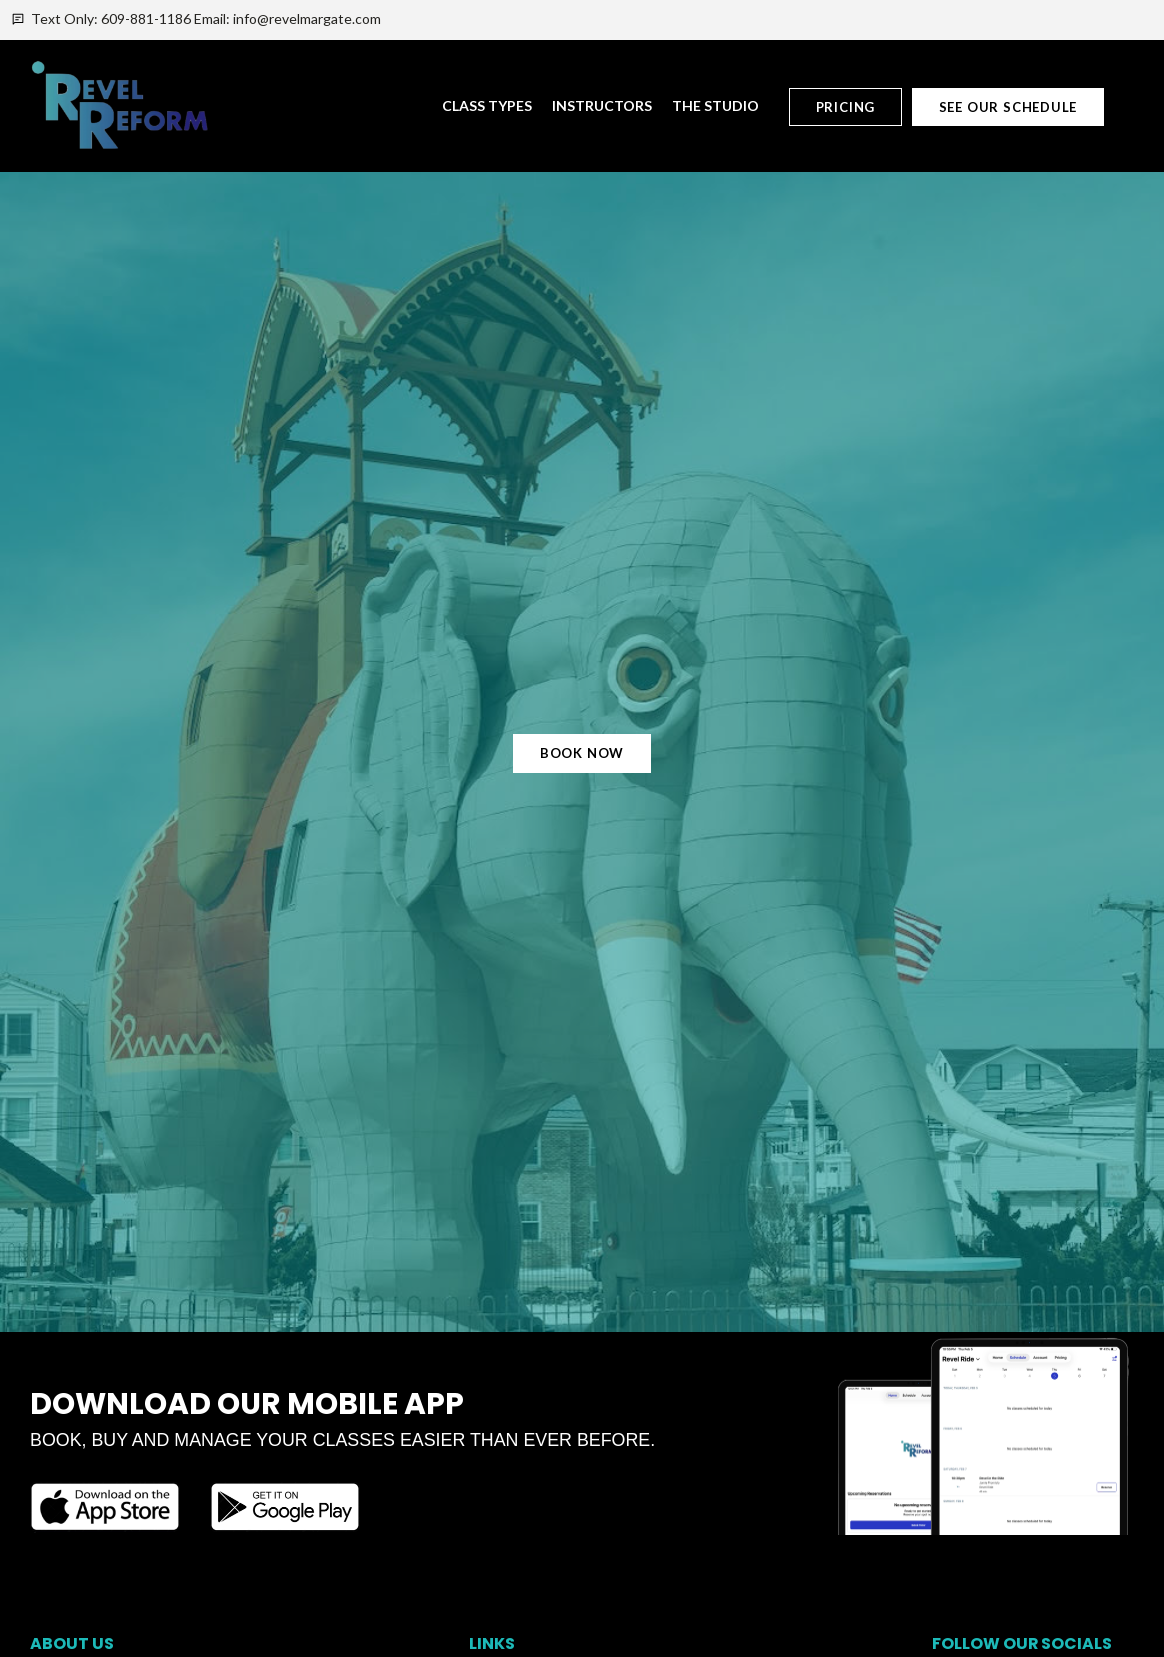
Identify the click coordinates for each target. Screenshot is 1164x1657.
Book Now (582, 753)
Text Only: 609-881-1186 (111, 18)
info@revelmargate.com (307, 18)
